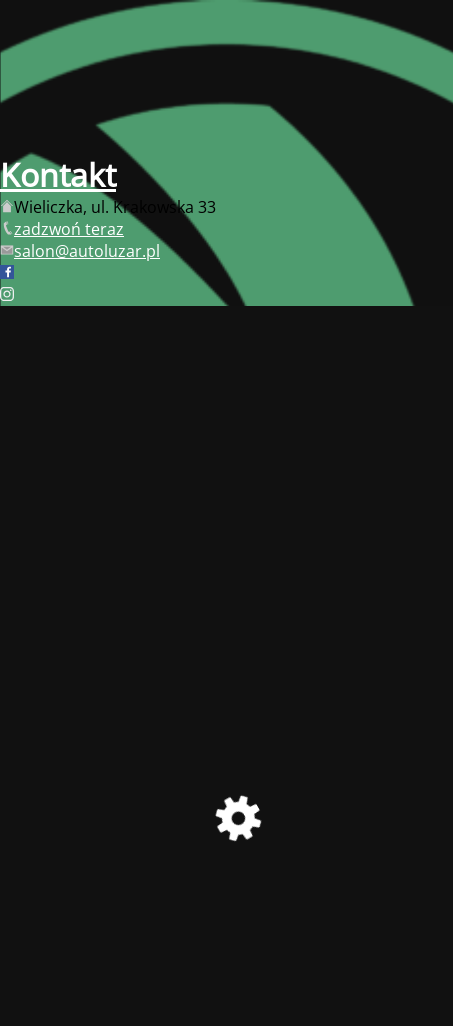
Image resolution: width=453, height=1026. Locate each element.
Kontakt (58, 174)
